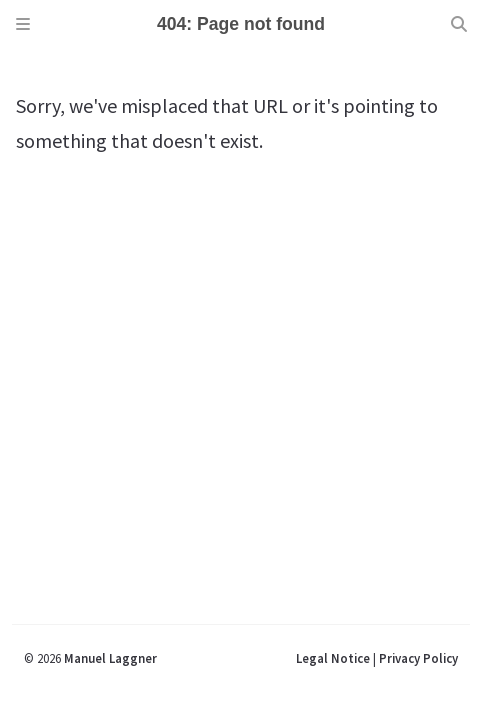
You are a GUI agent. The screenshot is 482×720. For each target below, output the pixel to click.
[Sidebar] (23, 24)
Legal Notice (333, 658)
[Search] (459, 24)
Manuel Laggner (110, 658)
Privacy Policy (418, 658)
